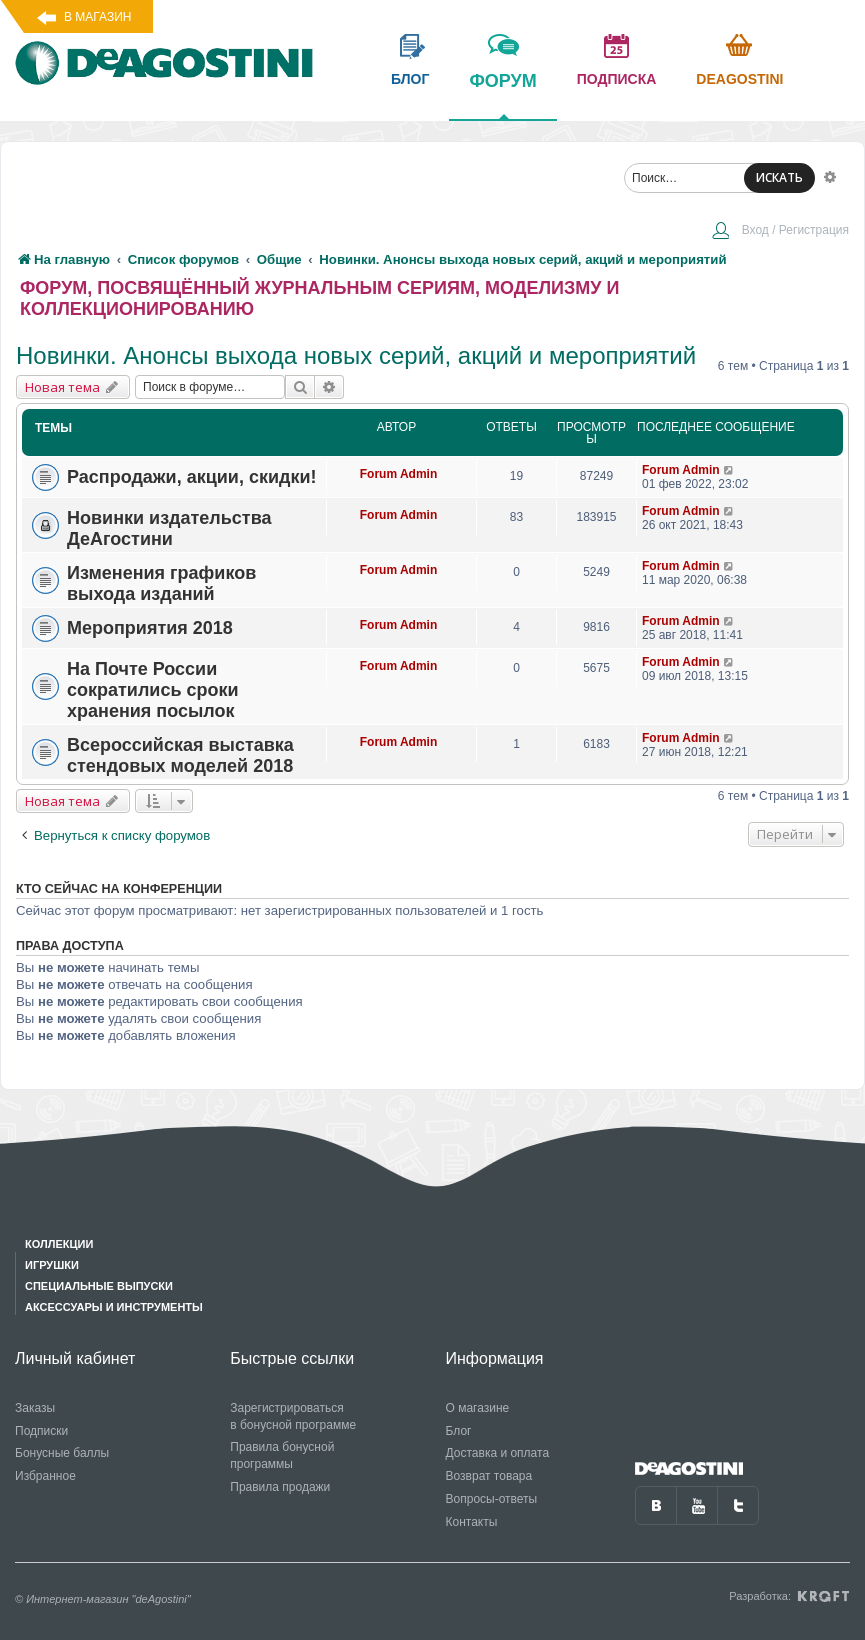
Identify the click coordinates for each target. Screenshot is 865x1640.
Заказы (35, 1408)
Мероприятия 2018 (150, 628)
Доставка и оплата (498, 1453)
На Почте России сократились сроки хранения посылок (153, 690)
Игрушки (52, 1265)
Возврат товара (489, 1476)
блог (410, 79)
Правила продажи (280, 1487)
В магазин (97, 17)
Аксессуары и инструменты (114, 1307)
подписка (617, 79)
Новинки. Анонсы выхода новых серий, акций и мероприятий (356, 355)
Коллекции (59, 1244)
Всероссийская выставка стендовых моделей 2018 (180, 755)
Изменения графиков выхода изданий (161, 583)
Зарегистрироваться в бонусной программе (293, 1416)
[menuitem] (780, 232)
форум (502, 95)
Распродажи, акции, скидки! (191, 477)
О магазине (478, 1408)
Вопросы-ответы (492, 1499)
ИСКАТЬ (779, 177)
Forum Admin (399, 474)
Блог (459, 1431)
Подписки (41, 1431)
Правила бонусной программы (282, 1455)
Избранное (45, 1476)
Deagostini (739, 79)
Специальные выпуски (99, 1286)
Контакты (472, 1522)
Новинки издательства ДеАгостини (169, 528)
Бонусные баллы (62, 1453)
